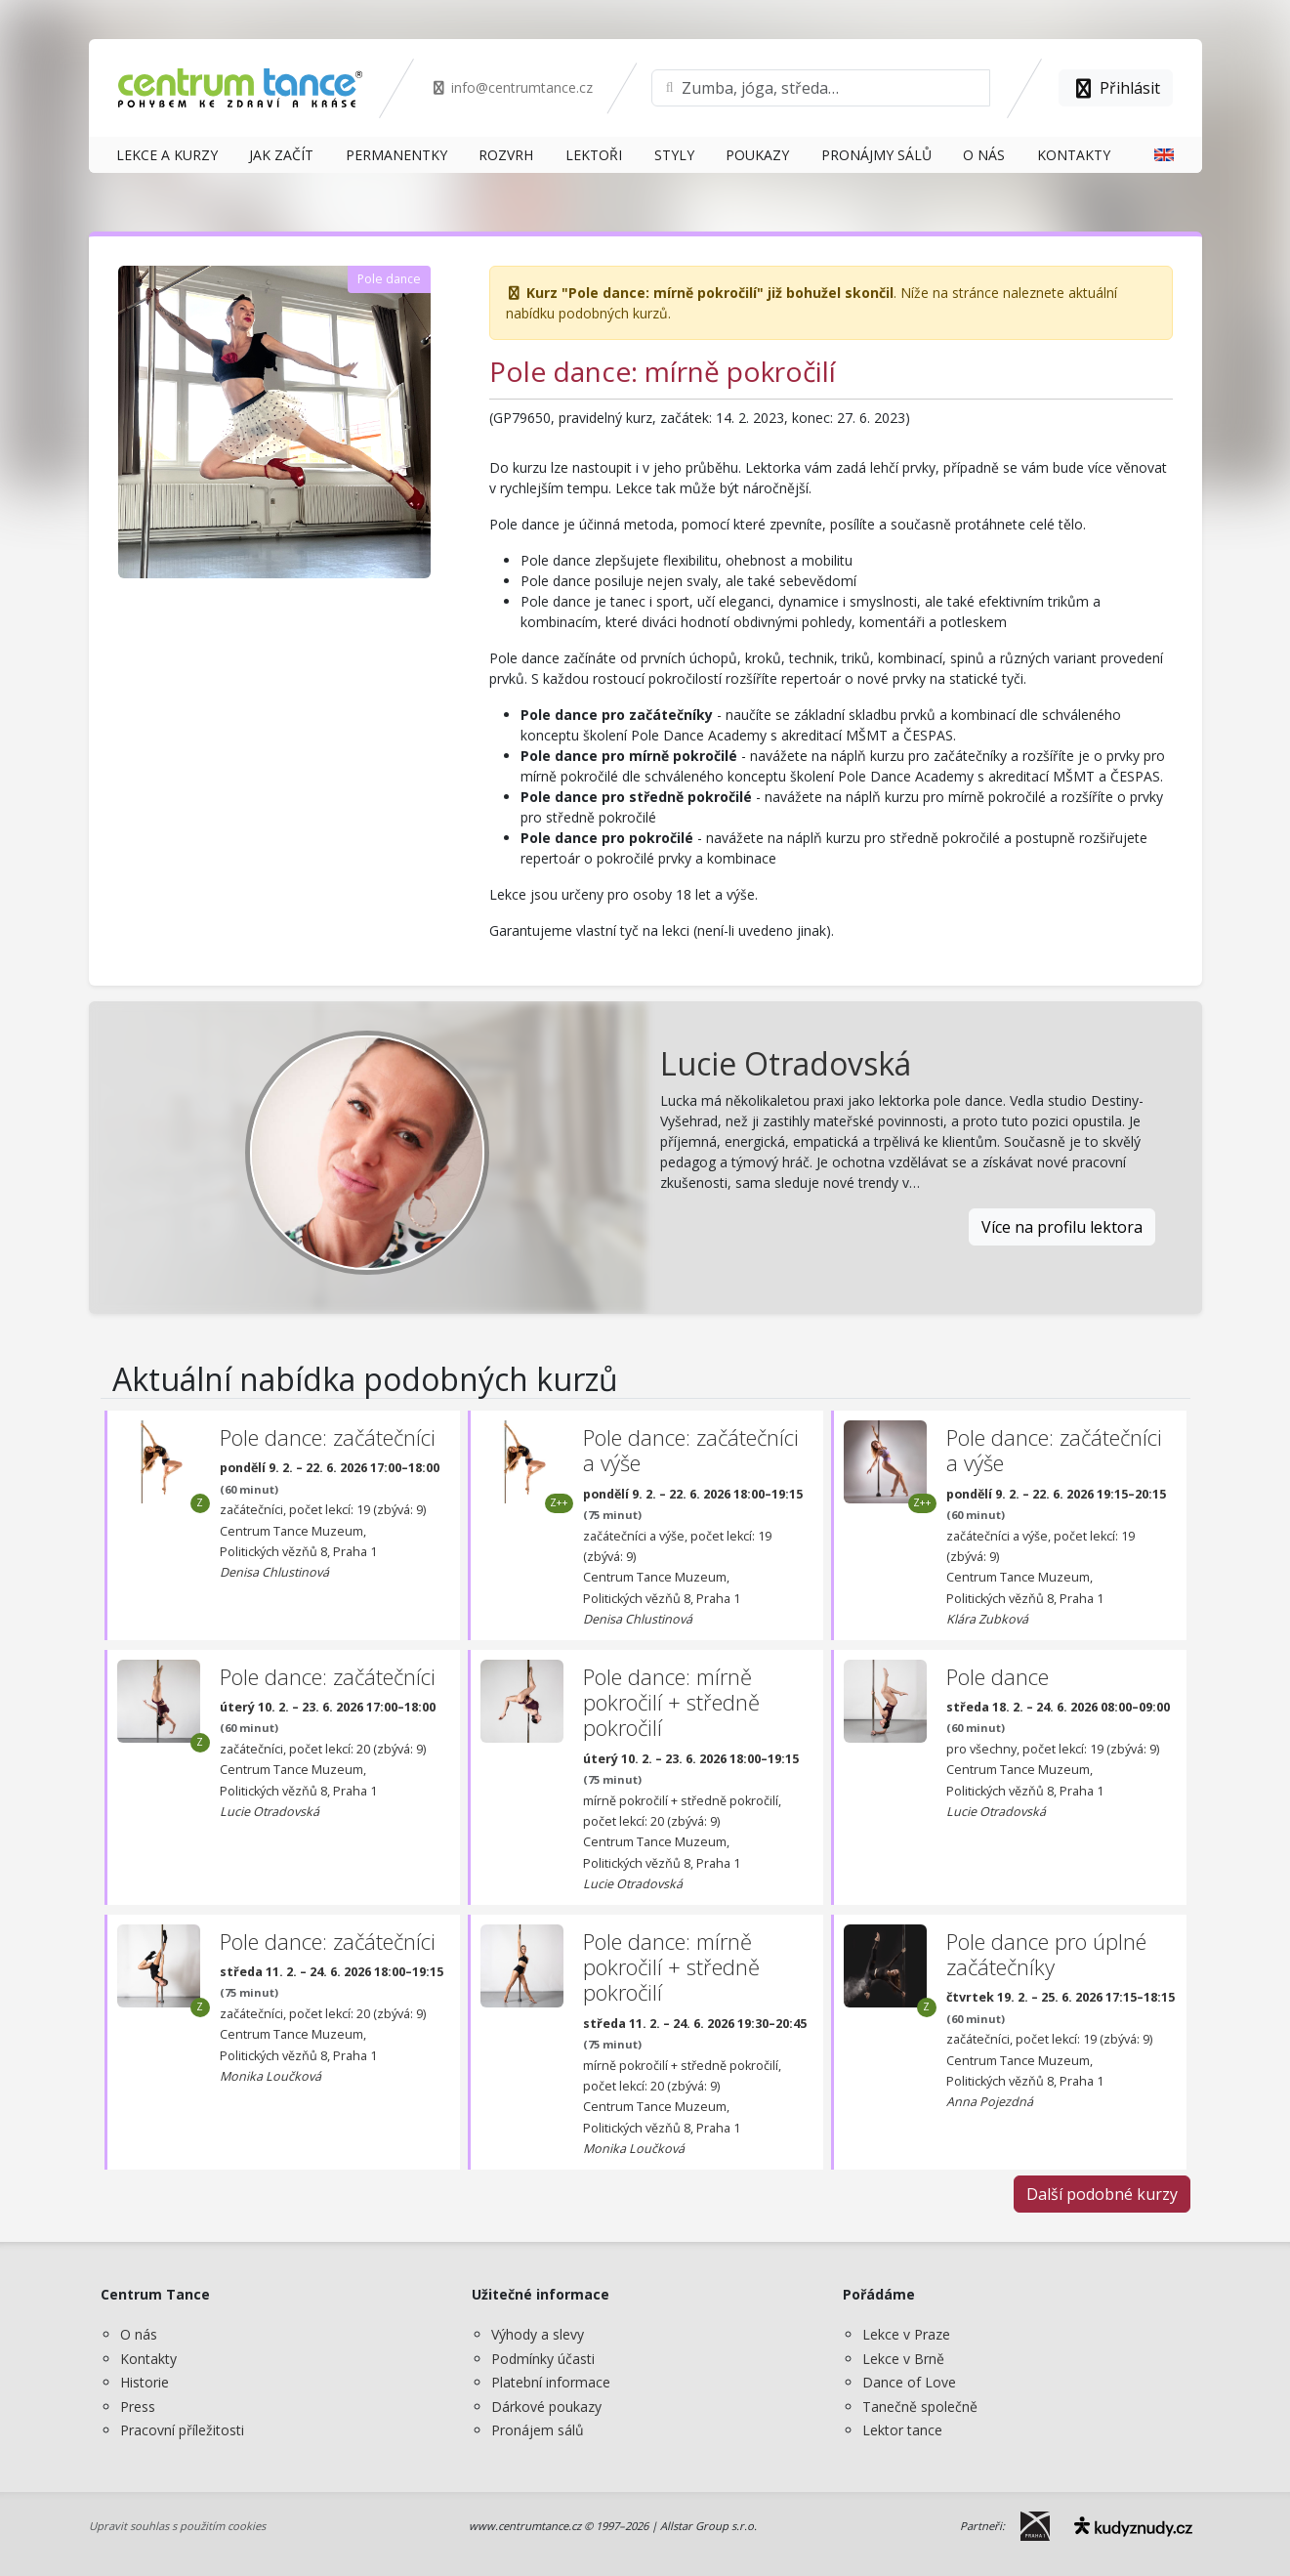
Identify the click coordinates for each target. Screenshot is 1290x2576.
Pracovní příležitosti (182, 2430)
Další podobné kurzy (1102, 2194)
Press (137, 2406)
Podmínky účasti (543, 2358)
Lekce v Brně (903, 2358)
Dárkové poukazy (546, 2406)
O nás (138, 2334)
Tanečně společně (920, 2406)
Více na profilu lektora (1062, 1227)
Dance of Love (909, 2382)
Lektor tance (902, 2430)
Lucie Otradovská (785, 1063)
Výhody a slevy (537, 2334)
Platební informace (550, 2382)
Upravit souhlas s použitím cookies (177, 2525)
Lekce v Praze (906, 2334)
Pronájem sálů (537, 2430)
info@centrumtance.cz (512, 87)
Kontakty (148, 2358)
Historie (144, 2382)
